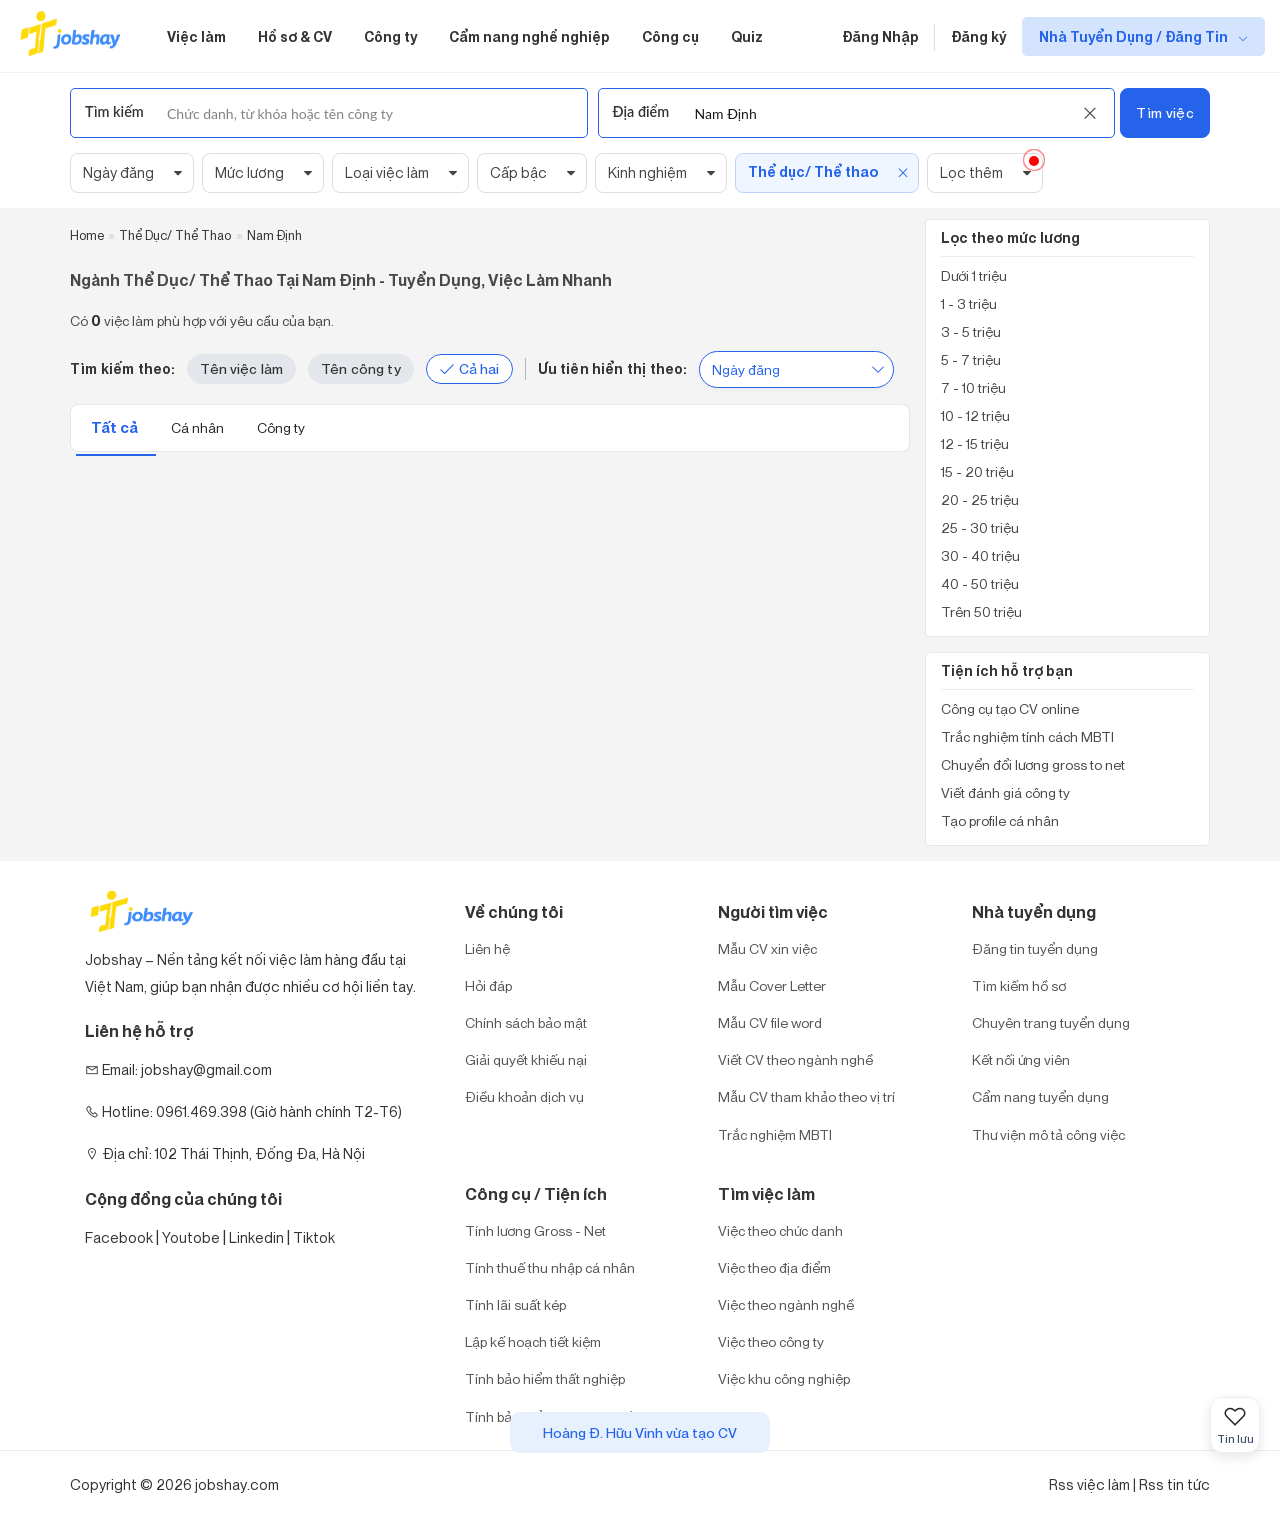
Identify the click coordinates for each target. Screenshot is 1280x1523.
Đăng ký (978, 36)
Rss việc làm (1089, 1484)
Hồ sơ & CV (295, 36)
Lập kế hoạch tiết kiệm (533, 1341)
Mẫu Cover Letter (772, 985)
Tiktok (314, 1237)
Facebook (119, 1237)
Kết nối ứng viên (1021, 1059)
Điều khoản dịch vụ (524, 1096)
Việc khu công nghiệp (784, 1378)
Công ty (390, 36)
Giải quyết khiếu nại (526, 1059)
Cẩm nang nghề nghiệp (529, 36)
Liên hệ (487, 948)
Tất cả (116, 427)
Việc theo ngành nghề (786, 1304)
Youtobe (191, 1237)
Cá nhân (199, 427)
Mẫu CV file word (770, 1022)
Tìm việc (1164, 112)
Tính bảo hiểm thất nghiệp (545, 1378)
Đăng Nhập (880, 36)
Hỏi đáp (488, 985)
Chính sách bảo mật (526, 1022)
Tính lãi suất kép (515, 1304)
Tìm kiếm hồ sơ (1019, 985)
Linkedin (256, 1237)
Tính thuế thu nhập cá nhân (550, 1267)
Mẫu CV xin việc (767, 948)
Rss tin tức (1174, 1484)
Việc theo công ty (771, 1341)
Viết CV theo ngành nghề (795, 1059)
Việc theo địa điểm (774, 1267)
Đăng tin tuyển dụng (1035, 948)
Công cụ (670, 36)
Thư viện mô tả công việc (1048, 1134)
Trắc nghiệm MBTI (775, 1134)
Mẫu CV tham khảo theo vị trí (806, 1096)
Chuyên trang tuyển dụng (1051, 1022)
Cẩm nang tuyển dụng (1040, 1096)
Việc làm (196, 36)
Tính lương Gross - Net (535, 1230)
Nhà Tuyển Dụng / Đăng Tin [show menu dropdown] (1135, 36)
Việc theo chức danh (780, 1230)
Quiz (747, 36)
